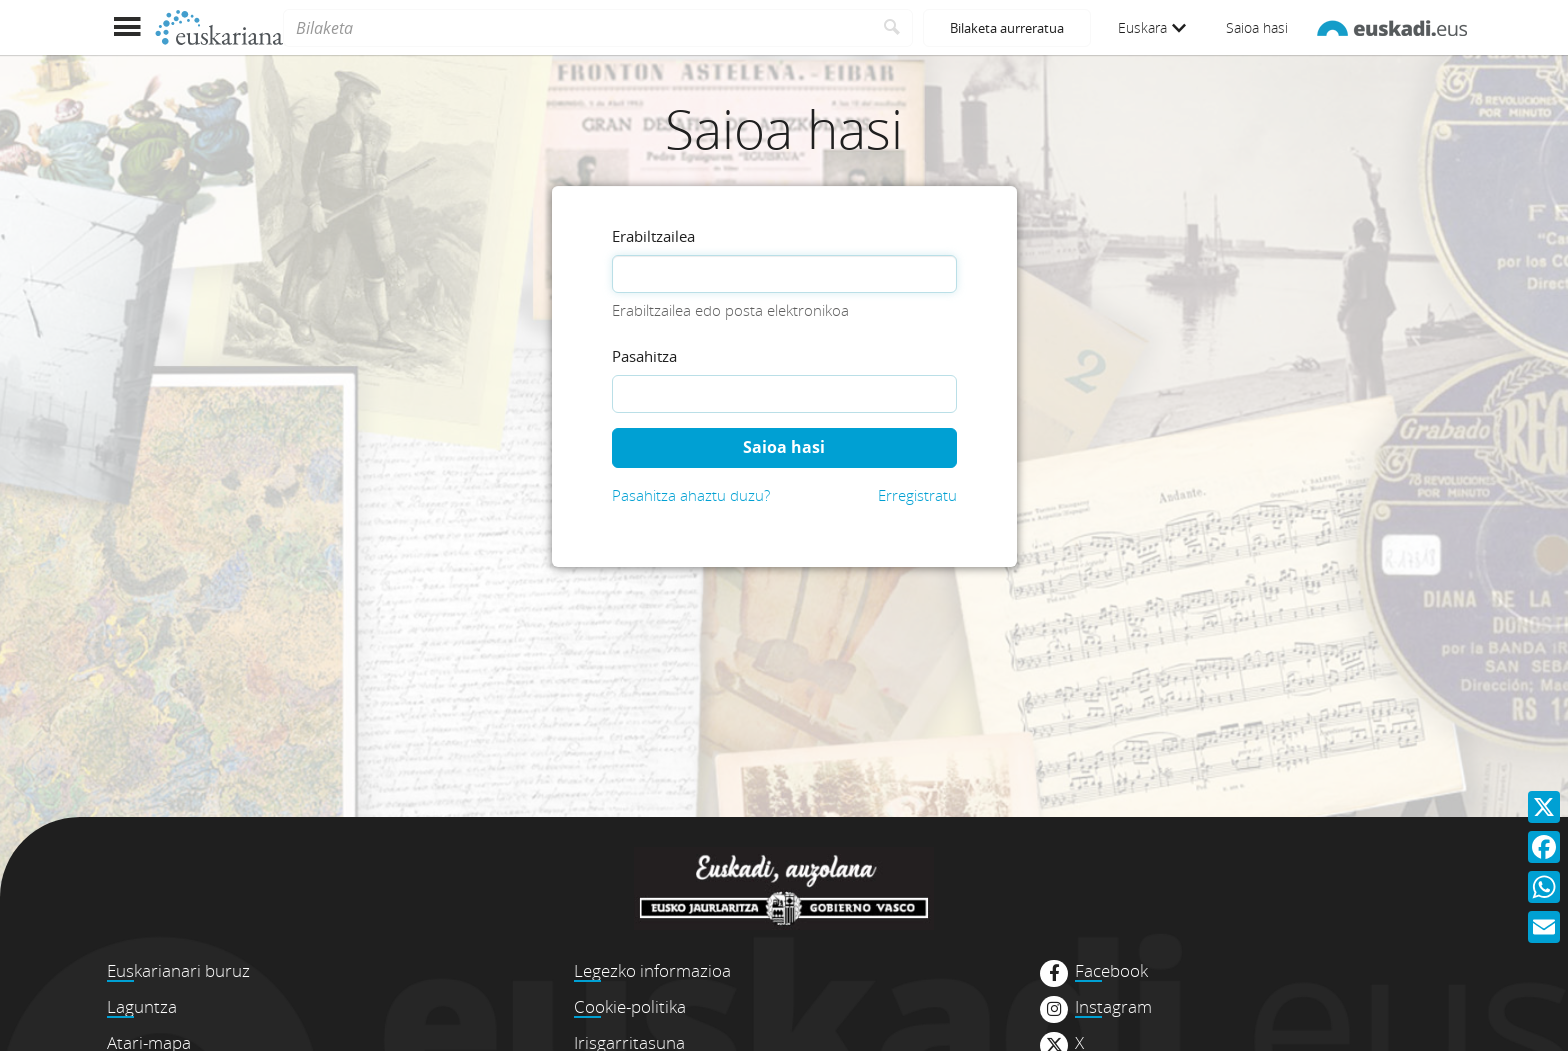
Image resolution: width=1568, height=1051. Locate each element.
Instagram (1113, 1007)
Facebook (1111, 971)
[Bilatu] (892, 28)
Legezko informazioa (652, 970)
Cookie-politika (630, 1006)
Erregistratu (917, 495)
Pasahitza (644, 356)
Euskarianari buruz (178, 970)
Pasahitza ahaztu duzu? (691, 495)
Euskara (1152, 27)
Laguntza (142, 1006)
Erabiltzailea (653, 236)
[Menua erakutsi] (126, 27)
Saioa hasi (1257, 27)
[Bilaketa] (577, 28)
